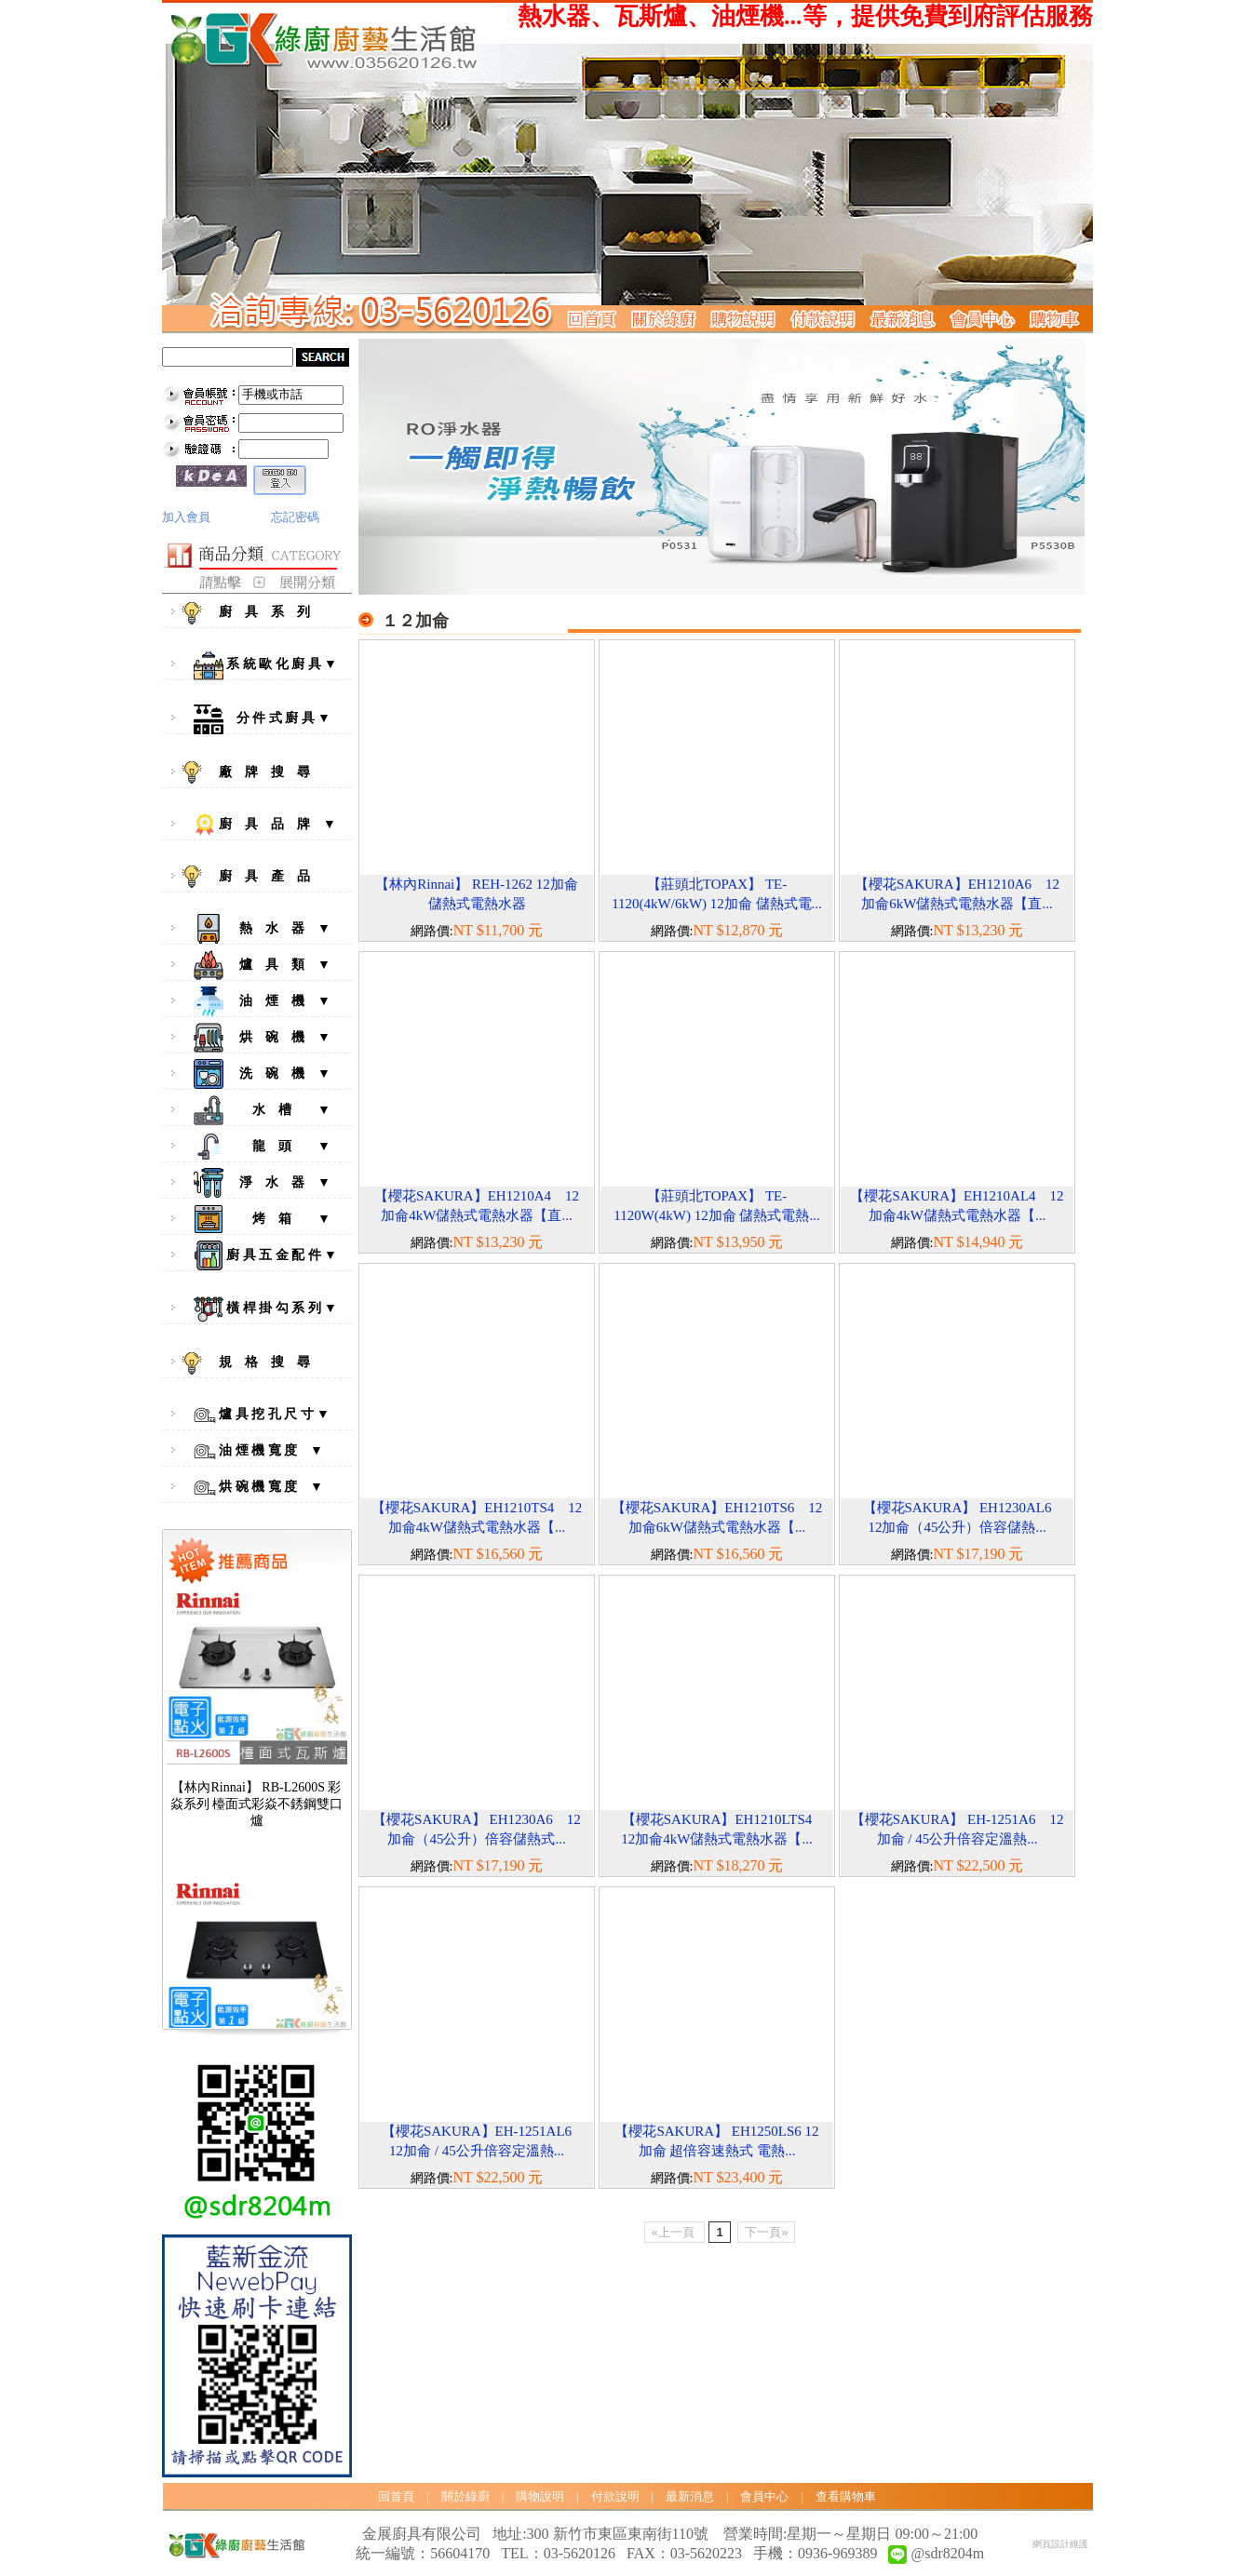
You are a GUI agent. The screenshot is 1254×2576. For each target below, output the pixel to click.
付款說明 (615, 2496)
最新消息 (690, 2496)
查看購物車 (846, 2496)
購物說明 (540, 2496)
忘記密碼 (295, 517)
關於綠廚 (465, 2496)
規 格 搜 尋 (262, 1363)
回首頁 (396, 2496)
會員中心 (764, 2496)
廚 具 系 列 (262, 613)
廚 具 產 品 (262, 876)
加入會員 (186, 517)
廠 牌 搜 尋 (262, 772)
